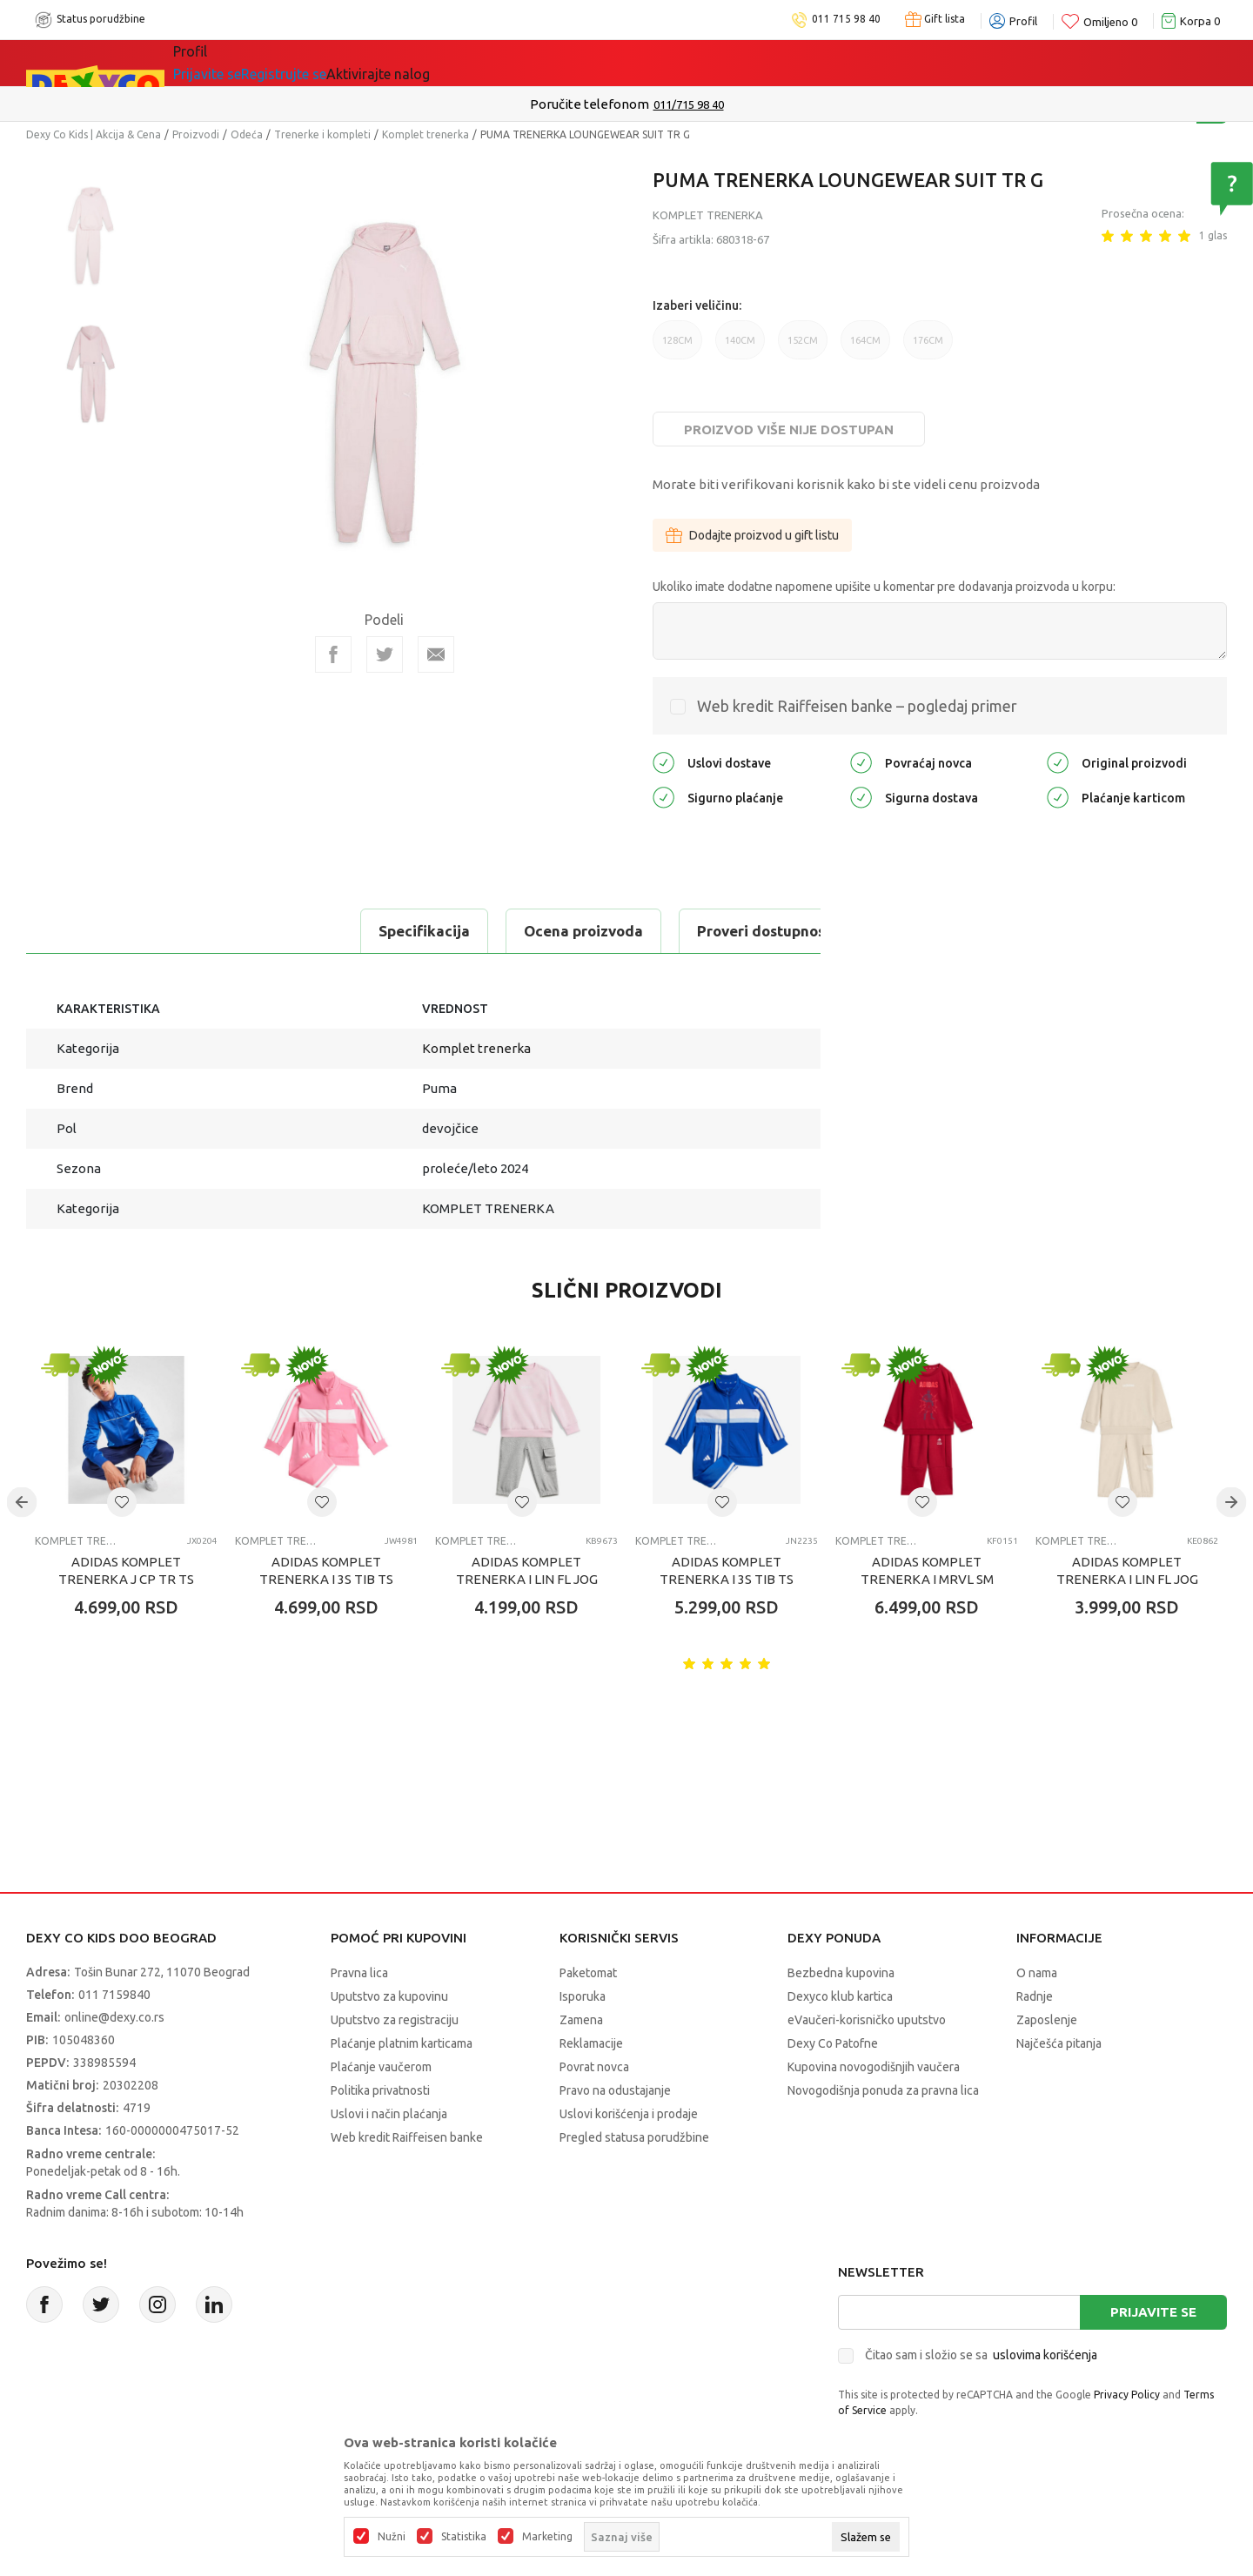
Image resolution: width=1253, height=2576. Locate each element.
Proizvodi (195, 134)
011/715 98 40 (688, 104)
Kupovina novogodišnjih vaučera (873, 2067)
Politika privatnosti (380, 2090)
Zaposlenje (1046, 2020)
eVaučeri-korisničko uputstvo (866, 2020)
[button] (122, 1502)
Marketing (547, 2537)
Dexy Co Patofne (832, 2043)
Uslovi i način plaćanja (389, 2114)
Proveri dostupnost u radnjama (480, 930)
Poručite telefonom (589, 104)
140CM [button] (740, 347)
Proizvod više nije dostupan (789, 429)
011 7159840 (114, 1995)
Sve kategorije (244, 62)
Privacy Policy (1127, 2394)
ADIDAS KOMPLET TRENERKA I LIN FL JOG (527, 1570)
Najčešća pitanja (1059, 2043)
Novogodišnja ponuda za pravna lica (883, 2090)
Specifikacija (98, 930)
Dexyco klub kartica (840, 1996)
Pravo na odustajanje (615, 2090)
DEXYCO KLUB (456, 62)
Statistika (463, 2537)
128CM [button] (677, 347)
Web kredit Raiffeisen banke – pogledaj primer (857, 705)
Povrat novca (594, 2067)
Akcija (351, 62)
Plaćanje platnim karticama (401, 2043)
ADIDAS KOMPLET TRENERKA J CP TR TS (126, 1570)
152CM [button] (802, 347)
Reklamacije (591, 2043)
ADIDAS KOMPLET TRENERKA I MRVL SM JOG (927, 1579)
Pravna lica (359, 1973)
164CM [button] (865, 347)
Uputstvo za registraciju (395, 2020)
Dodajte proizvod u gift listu (752, 535)
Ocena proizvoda (258, 930)
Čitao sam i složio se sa (981, 2355)
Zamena (581, 2020)
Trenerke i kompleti (322, 134)
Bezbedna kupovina (841, 1973)
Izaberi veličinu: (697, 305)
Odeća (247, 134)
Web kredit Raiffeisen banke (407, 2137)
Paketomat (588, 1973)
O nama (1036, 1973)
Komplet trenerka (425, 134)
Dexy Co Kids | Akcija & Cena (93, 134)
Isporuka (582, 1996)
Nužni (391, 2537)
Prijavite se (1153, 2311)
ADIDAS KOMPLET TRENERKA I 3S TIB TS (326, 1570)
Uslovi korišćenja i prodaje (628, 2114)
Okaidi (568, 62)
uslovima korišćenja (1045, 2355)
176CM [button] (928, 347)
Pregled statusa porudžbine (634, 2137)
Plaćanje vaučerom (381, 2067)
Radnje (1034, 1996)
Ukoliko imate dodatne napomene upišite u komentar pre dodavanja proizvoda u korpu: (884, 587)
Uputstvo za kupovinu (389, 1996)
